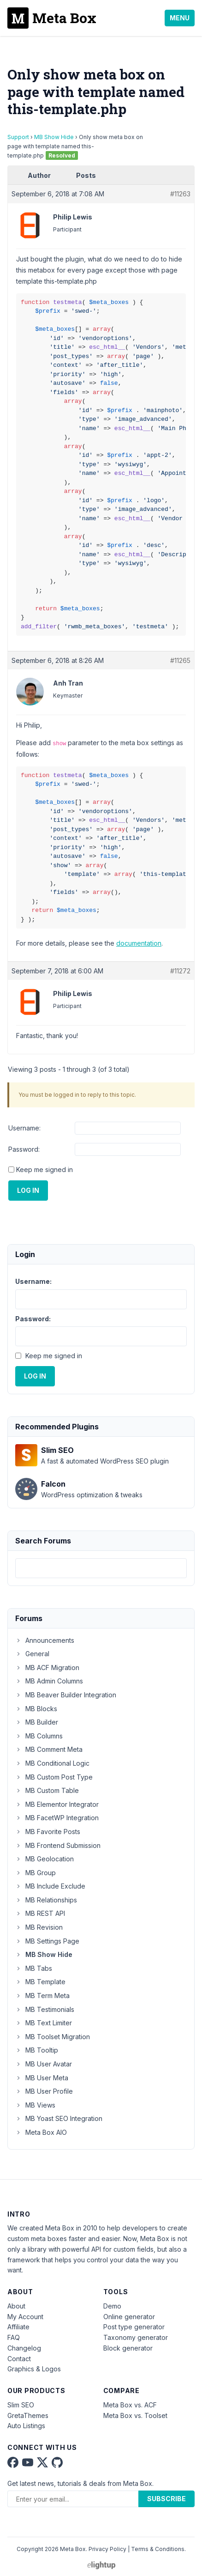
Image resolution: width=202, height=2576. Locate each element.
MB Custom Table (47, 1790)
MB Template (40, 1982)
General (32, 1654)
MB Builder (36, 1722)
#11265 (180, 660)
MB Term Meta (42, 1995)
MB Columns (39, 1736)
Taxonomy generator (135, 2337)
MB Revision (39, 1927)
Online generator (129, 2317)
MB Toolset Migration (52, 2037)
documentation (138, 943)
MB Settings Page (47, 1941)
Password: (24, 1149)
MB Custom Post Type (54, 1777)
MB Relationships (46, 1900)
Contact (19, 2359)
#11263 (180, 194)
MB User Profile (44, 2091)
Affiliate (18, 2327)
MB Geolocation (44, 1859)
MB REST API (40, 1913)
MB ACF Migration (47, 1667)
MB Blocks (36, 1709)
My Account (25, 2317)
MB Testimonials (44, 2009)
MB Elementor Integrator (57, 1804)
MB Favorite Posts (47, 1831)
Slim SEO (20, 2405)
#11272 (180, 971)
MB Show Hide (54, 137)
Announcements (44, 1640)
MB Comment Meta (49, 1749)
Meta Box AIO (41, 2132)
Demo (112, 2306)
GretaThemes (27, 2415)
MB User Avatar (43, 2064)
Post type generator (134, 2327)
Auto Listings (26, 2426)
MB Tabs (33, 1968)
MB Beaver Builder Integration (65, 1695)
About (16, 2306)
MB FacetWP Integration (57, 1818)
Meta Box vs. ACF (130, 2405)
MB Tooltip (36, 2050)
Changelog (24, 2348)
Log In (28, 1190)
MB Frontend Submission (58, 1845)
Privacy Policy (107, 2549)
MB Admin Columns (49, 1681)
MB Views (35, 2105)
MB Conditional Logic (52, 1763)
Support (18, 137)
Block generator (128, 2348)
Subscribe (166, 2499)
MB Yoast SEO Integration (58, 2118)
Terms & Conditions (157, 2549)
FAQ (13, 2337)
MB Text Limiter (43, 2023)
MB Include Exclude (50, 1886)
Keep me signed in (44, 1169)
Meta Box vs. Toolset (135, 2415)
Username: (24, 1128)
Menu (180, 18)
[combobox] (101, 1568)
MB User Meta (41, 2078)
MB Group (35, 1873)
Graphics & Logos (34, 2369)
